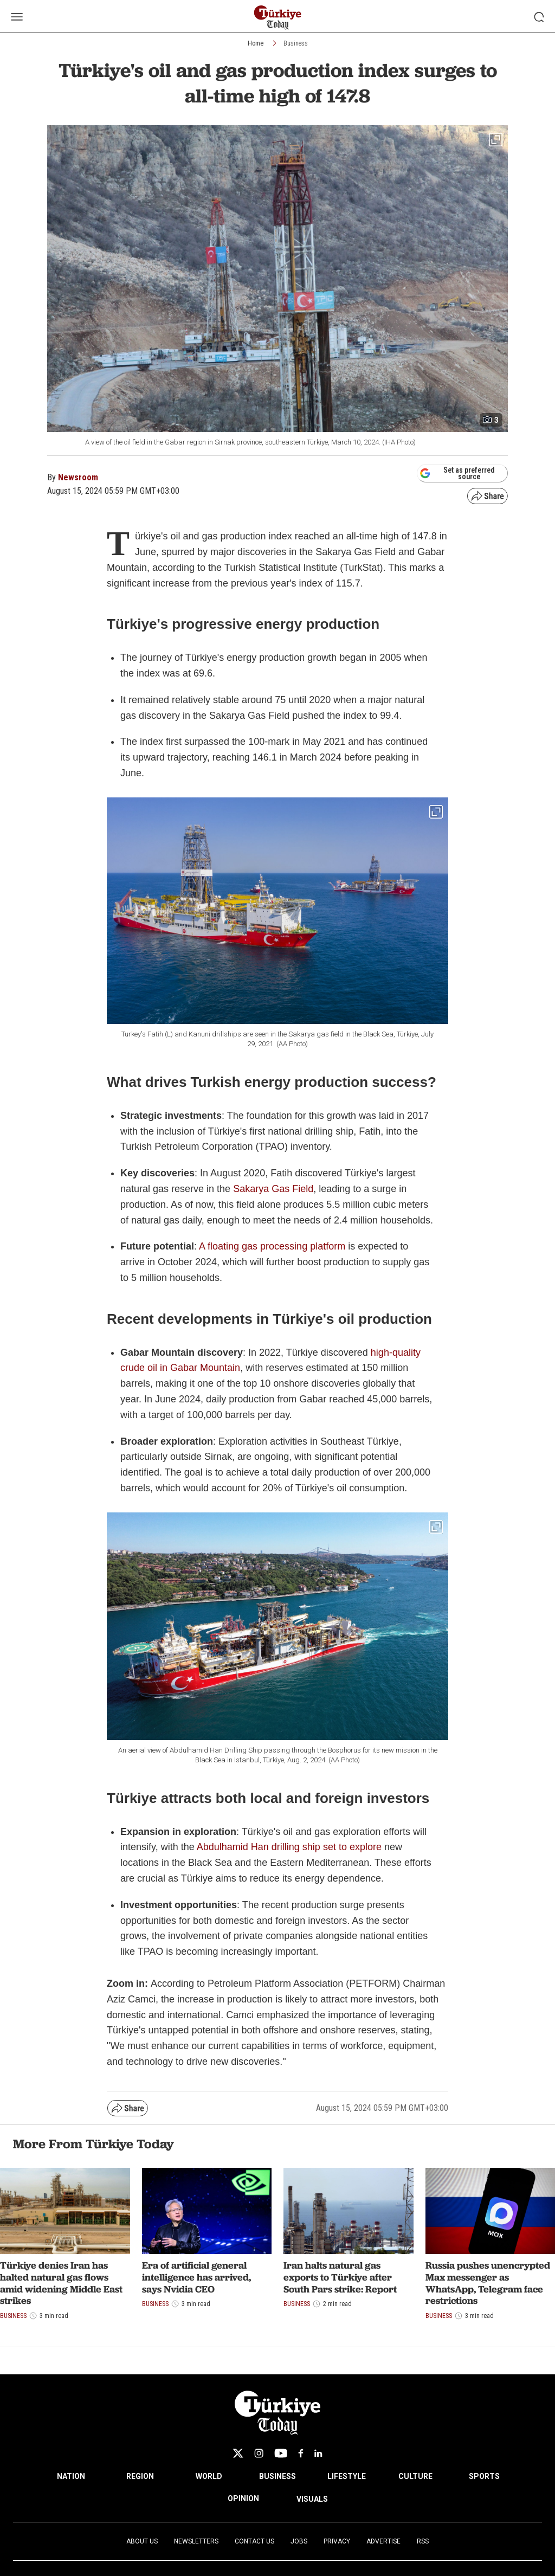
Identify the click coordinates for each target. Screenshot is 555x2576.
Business (295, 43)
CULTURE (415, 2476)
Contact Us (254, 2541)
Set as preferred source (457, 473)
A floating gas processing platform (272, 1246)
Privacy (337, 2541)
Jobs (299, 2541)
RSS (423, 2541)
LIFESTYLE (346, 2476)
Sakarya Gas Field (273, 1188)
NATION (71, 2476)
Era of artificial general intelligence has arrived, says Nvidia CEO (196, 2277)
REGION (140, 2476)
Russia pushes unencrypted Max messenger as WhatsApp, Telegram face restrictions (487, 2283)
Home (255, 43)
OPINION (243, 2498)
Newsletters (196, 2541)
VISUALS (312, 2499)
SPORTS (484, 2476)
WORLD (209, 2476)
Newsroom (78, 477)
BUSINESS (277, 2476)
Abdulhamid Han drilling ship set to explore (289, 1846)
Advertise (383, 2541)
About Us (142, 2541)
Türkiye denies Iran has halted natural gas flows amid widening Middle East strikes (61, 2283)
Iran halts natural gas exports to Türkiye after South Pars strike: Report (340, 2277)
